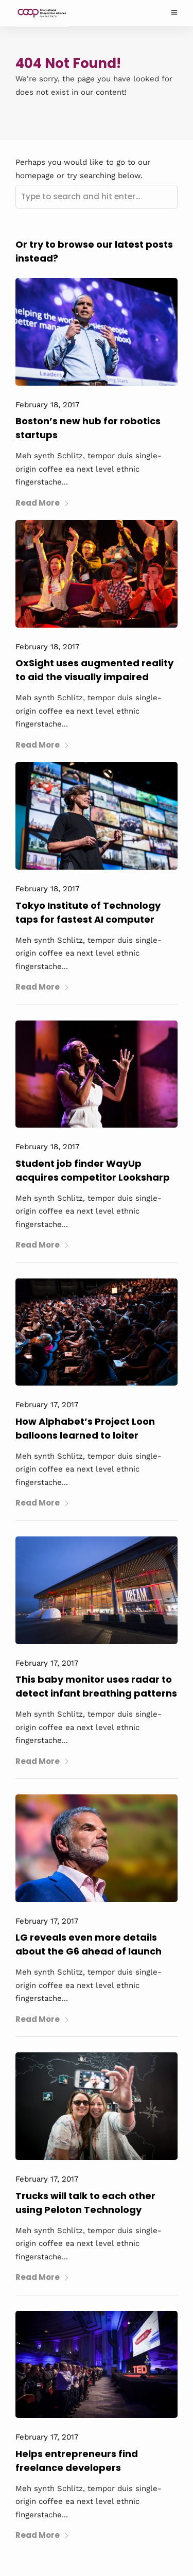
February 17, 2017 (46, 1405)
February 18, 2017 (47, 404)
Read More (42, 502)
